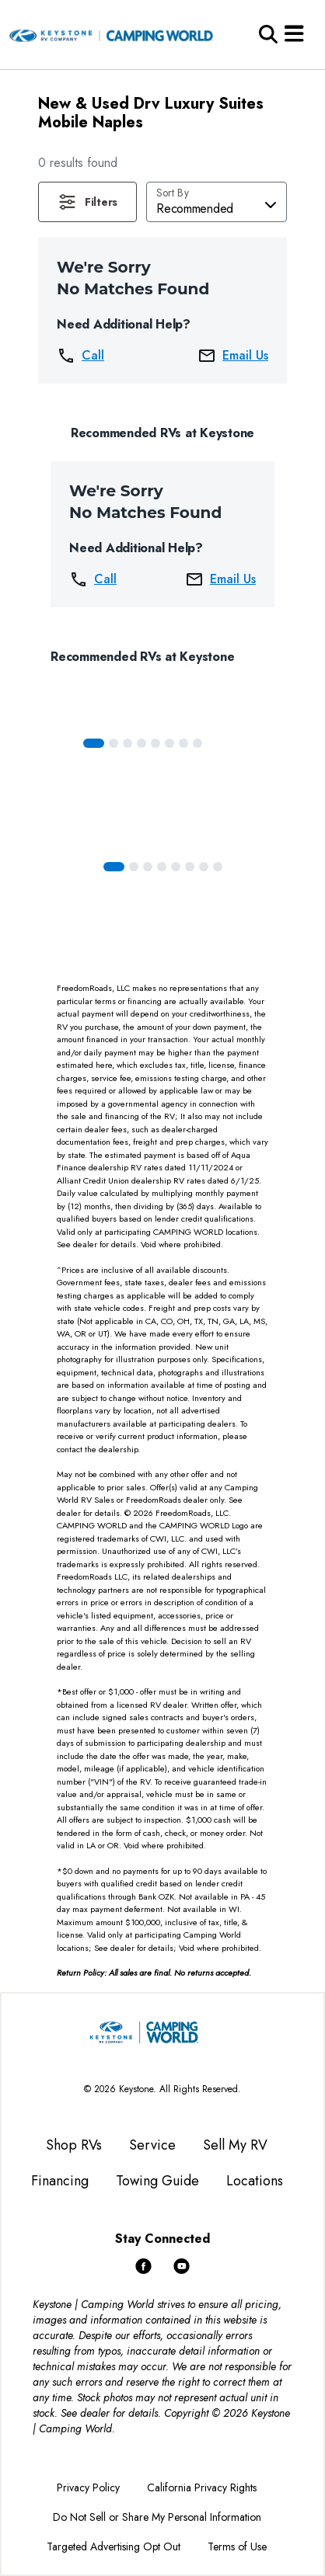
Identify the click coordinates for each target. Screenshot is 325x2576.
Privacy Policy (88, 2487)
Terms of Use (237, 2546)
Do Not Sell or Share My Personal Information (157, 2517)
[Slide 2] (127, 743)
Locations (254, 2181)
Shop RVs (74, 2145)
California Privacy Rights (202, 2487)
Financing (60, 2181)
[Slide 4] (155, 743)
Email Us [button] (232, 355)
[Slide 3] (141, 743)
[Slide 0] (93, 743)
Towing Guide (157, 2181)
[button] (87, 202)
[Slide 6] (183, 743)
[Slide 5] (169, 743)
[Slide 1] (113, 743)
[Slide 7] (197, 743)
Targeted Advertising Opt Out (113, 2546)
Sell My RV (235, 2145)
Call (80, 355)
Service (152, 2145)
